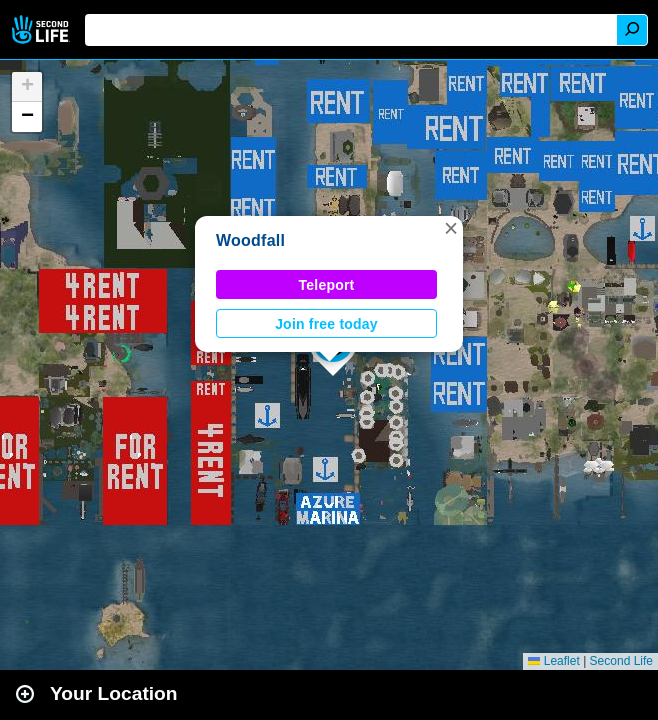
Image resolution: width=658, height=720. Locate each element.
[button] (451, 228)
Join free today (326, 324)
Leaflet (553, 661)
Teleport (327, 285)
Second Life (42, 29)
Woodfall (250, 240)
